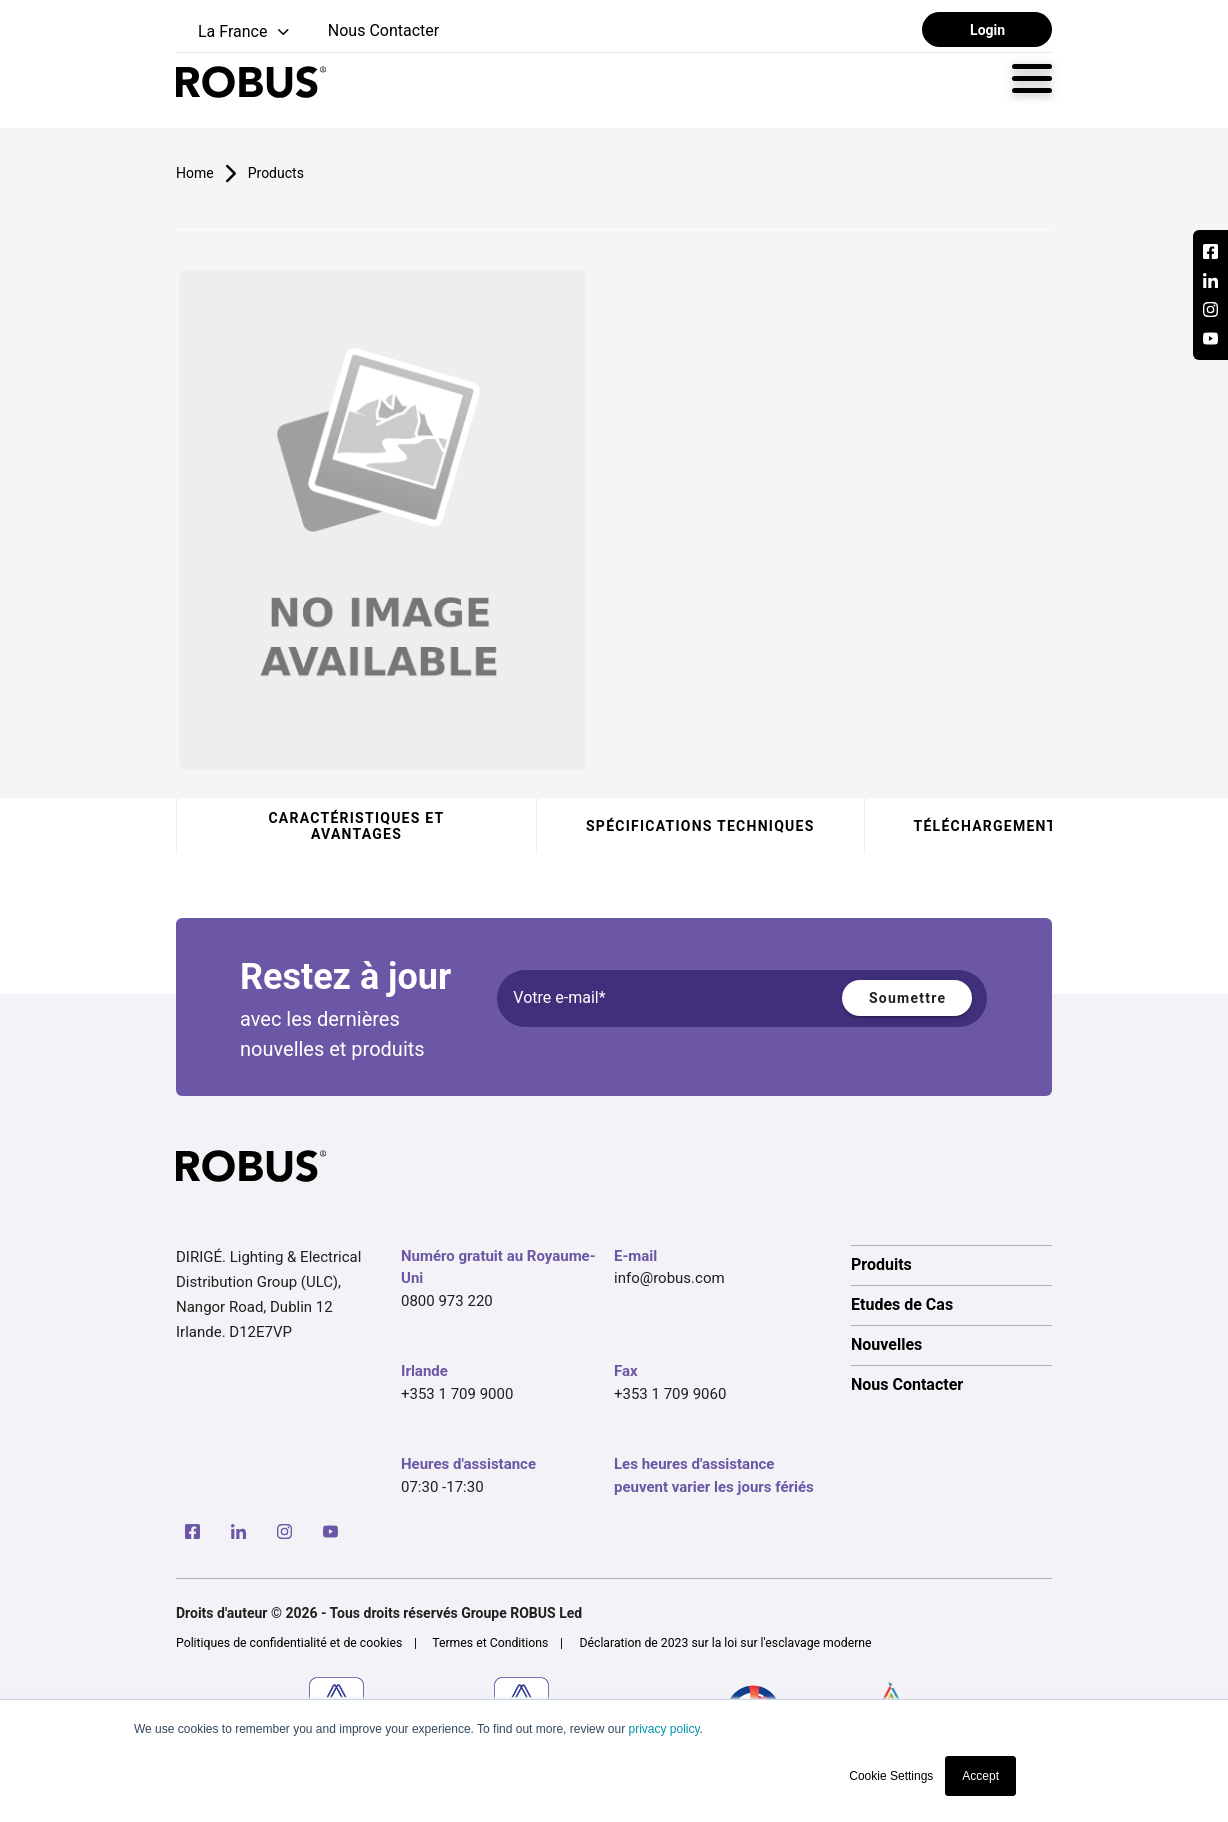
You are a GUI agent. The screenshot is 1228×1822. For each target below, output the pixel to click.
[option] (951, 1265)
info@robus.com (669, 1278)
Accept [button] (980, 1776)
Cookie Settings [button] (891, 1776)
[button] (234, 32)
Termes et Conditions (490, 1643)
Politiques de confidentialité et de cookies (289, 1643)
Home (195, 173)
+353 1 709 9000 (457, 1394)
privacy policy (663, 1729)
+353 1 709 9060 (670, 1394)
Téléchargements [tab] (990, 826)
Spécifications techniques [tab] (700, 826)
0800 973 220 (447, 1301)
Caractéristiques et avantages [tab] (356, 826)
